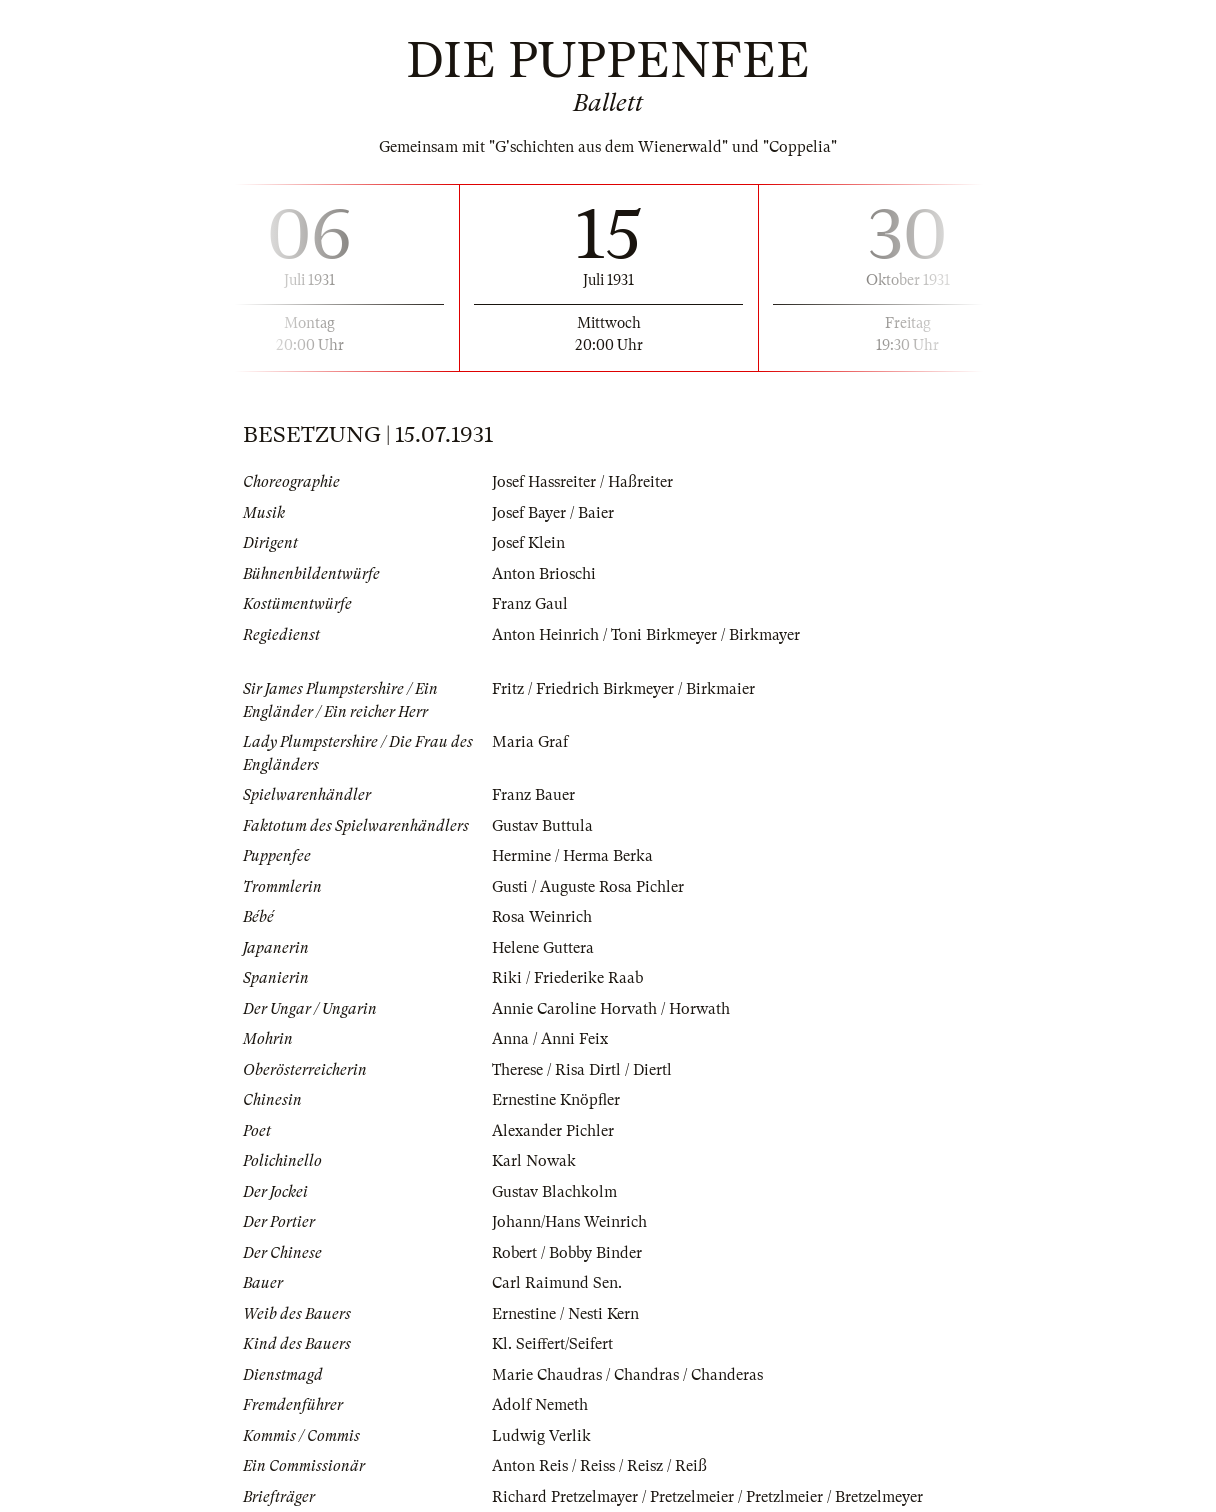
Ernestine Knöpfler (556, 1100)
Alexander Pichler (553, 1131)
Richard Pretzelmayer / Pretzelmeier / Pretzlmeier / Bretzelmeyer (707, 1497)
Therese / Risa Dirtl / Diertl (582, 1070)
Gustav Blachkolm (554, 1192)
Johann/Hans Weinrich (569, 1222)
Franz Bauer (533, 795)
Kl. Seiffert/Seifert (552, 1344)
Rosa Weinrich (542, 917)
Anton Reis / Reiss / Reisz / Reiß (599, 1466)
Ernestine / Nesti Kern (565, 1314)
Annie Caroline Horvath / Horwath (611, 1009)
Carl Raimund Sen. (557, 1283)
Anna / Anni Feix (550, 1039)
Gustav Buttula (542, 826)
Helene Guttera (543, 948)
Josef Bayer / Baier (553, 513)
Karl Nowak (534, 1161)
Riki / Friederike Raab (567, 978)
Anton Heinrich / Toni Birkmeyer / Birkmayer (646, 635)
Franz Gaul (530, 604)
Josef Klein (528, 543)
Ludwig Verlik (541, 1436)
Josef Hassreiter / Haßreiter (582, 482)
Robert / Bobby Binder (567, 1253)
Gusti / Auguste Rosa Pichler (588, 887)
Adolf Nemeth (540, 1405)
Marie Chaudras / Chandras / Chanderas (627, 1375)
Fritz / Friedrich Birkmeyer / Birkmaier (623, 689)
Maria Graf (530, 742)
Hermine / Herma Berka (572, 856)
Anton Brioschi (544, 574)
